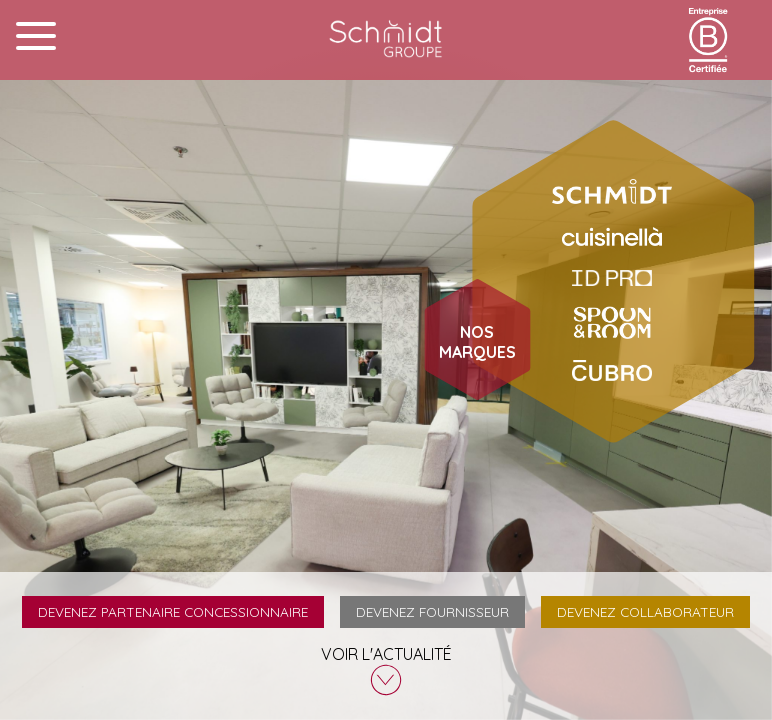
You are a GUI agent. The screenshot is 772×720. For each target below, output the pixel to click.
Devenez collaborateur (645, 611)
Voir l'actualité (386, 670)
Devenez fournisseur (432, 611)
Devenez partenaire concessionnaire (173, 611)
